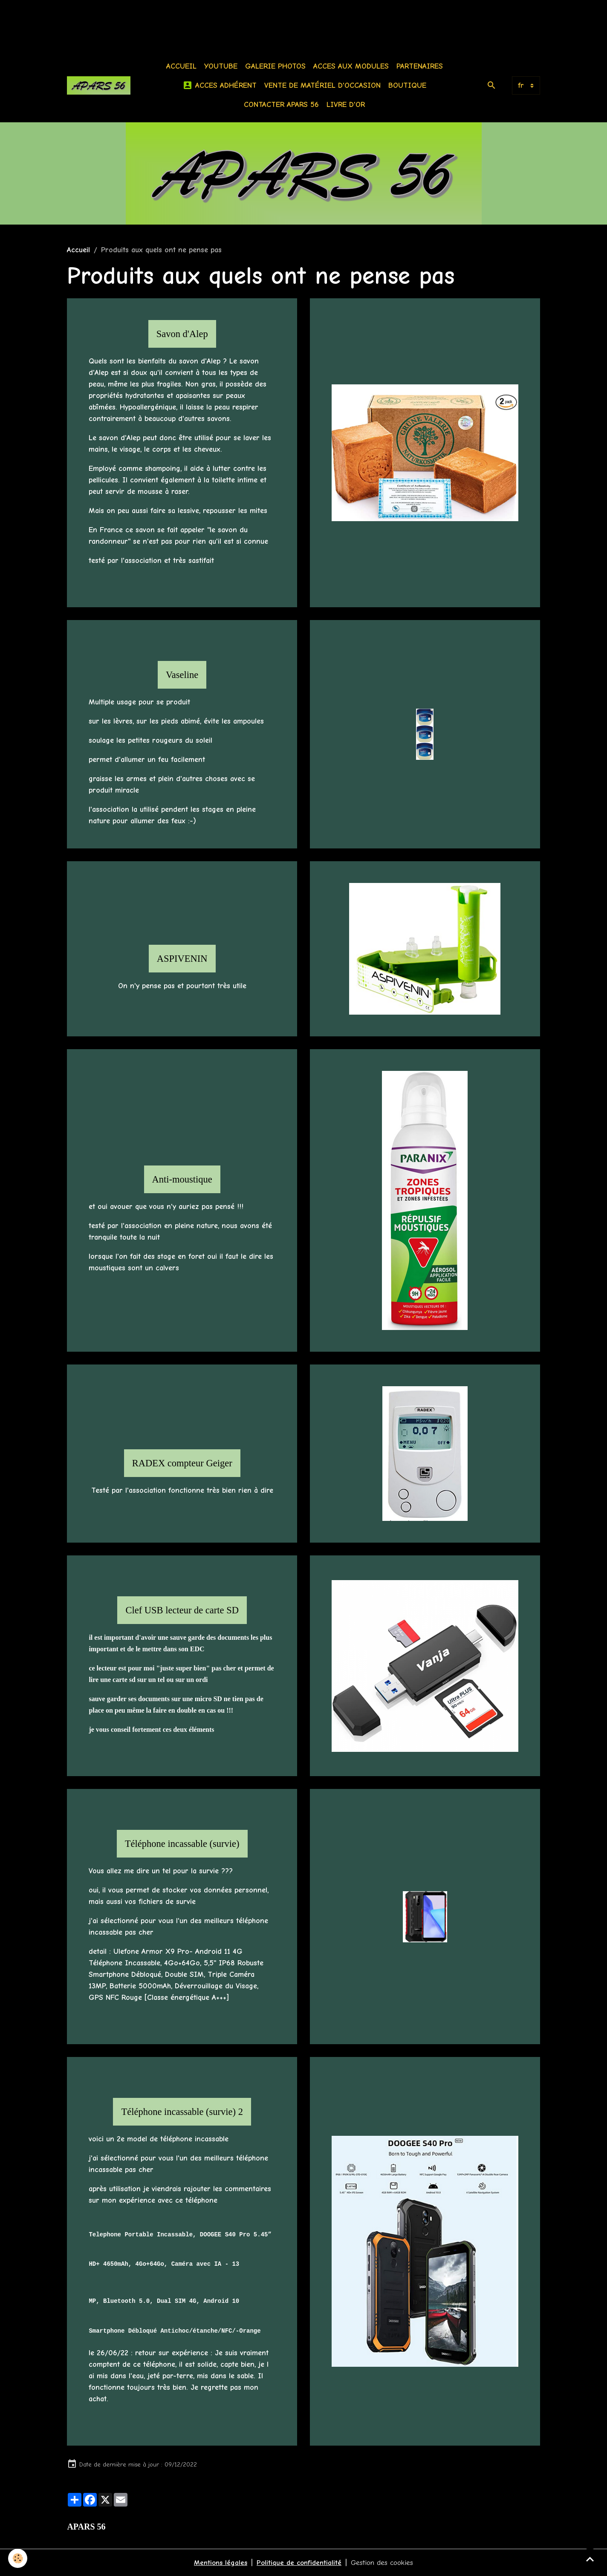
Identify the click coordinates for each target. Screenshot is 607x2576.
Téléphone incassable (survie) (182, 1843)
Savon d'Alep (182, 334)
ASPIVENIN (182, 958)
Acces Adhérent (221, 85)
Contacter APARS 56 (283, 104)
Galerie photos (277, 66)
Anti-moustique (182, 1179)
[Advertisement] (155, 19)
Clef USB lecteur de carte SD (182, 1610)
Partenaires (421, 66)
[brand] (100, 85)
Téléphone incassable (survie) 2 (182, 2111)
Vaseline (182, 674)
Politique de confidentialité (298, 2562)
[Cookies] (18, 2558)
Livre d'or (347, 104)
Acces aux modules (352, 66)
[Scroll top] (590, 2559)
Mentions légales (217, 2562)
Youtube (222, 66)
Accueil (183, 66)
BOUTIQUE (409, 85)
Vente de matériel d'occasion (324, 85)
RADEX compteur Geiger (182, 1463)
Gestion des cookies (385, 2562)
